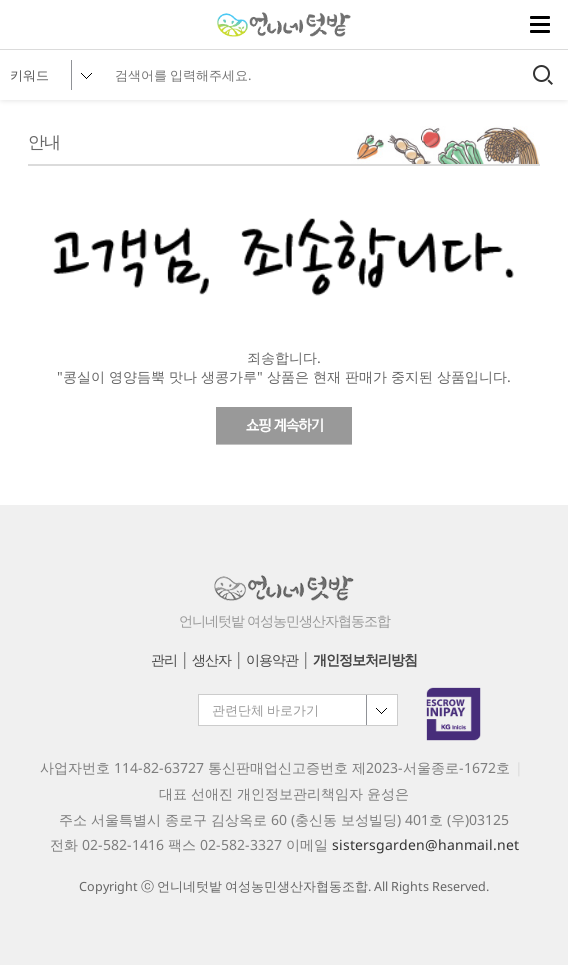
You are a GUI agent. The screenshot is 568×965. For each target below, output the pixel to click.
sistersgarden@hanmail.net (425, 844)
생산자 (211, 659)
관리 (164, 659)
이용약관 (272, 659)
